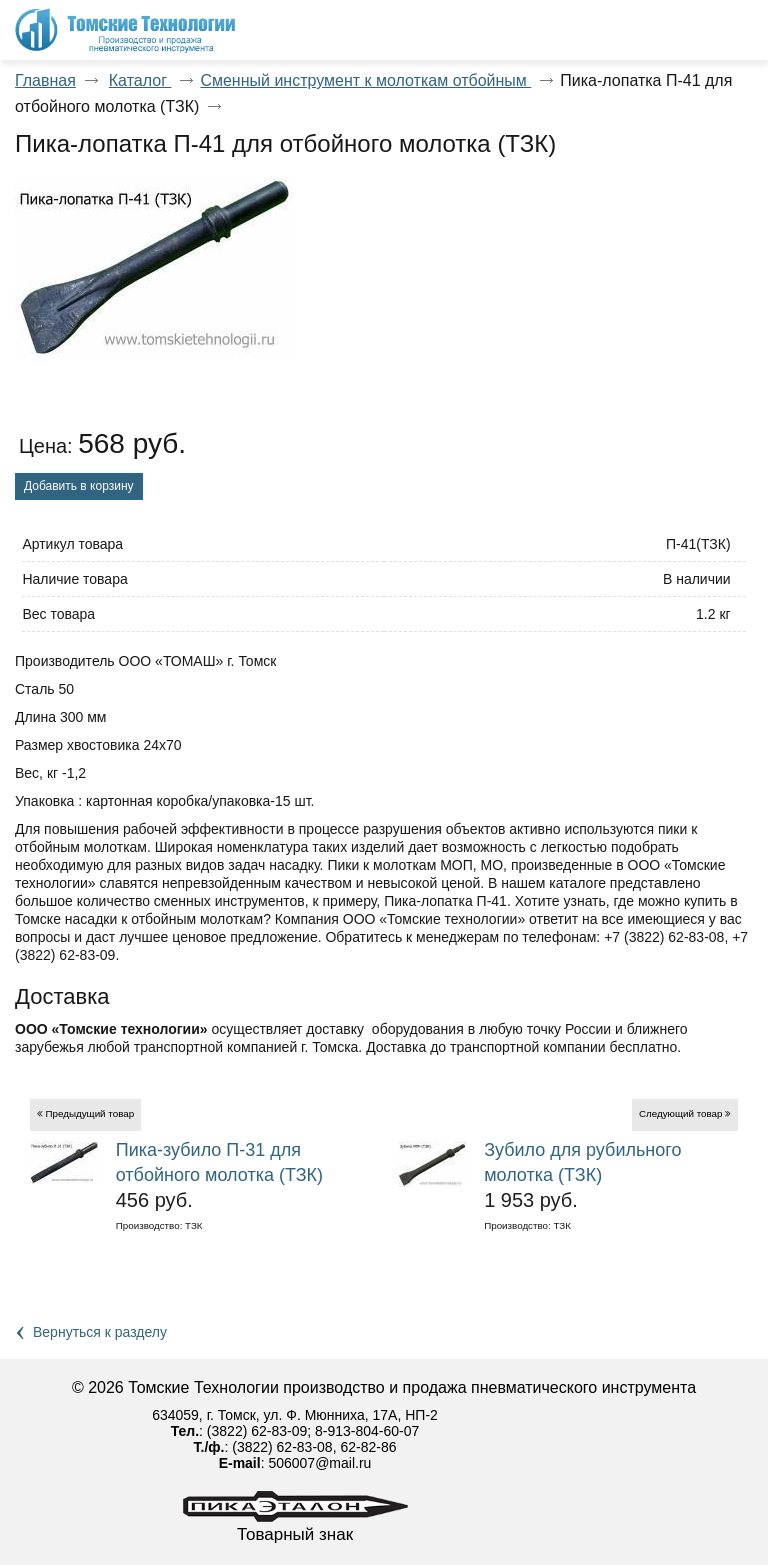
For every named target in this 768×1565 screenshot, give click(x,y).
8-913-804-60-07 (367, 1431)
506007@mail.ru (319, 1463)
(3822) (229, 1431)
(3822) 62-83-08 (282, 1447)
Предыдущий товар (89, 1113)
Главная (45, 80)
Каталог (140, 80)
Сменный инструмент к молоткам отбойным (365, 80)
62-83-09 (279, 1431)
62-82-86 (368, 1447)
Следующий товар (681, 1113)
